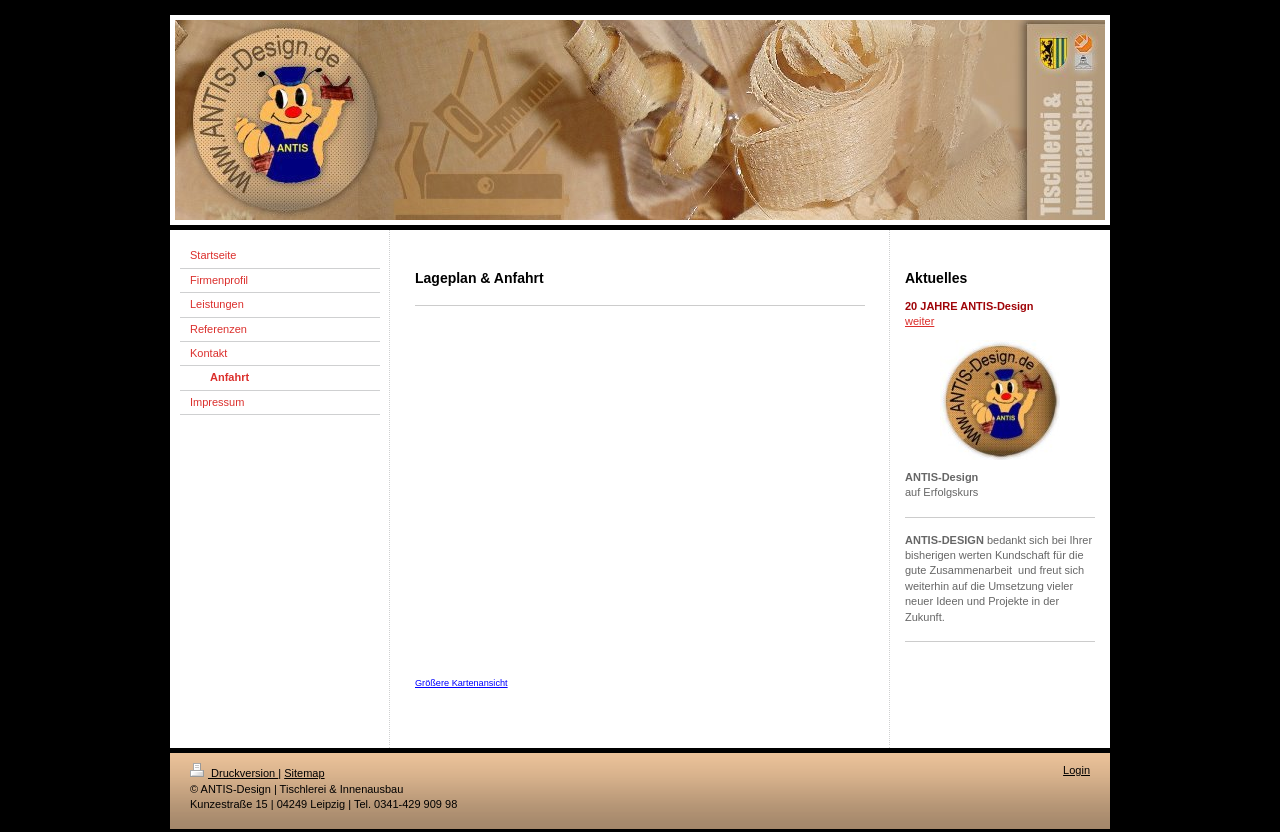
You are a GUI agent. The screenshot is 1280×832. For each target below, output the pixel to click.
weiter (919, 321)
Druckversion (234, 773)
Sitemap (304, 773)
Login (1076, 770)
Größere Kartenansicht (461, 683)
